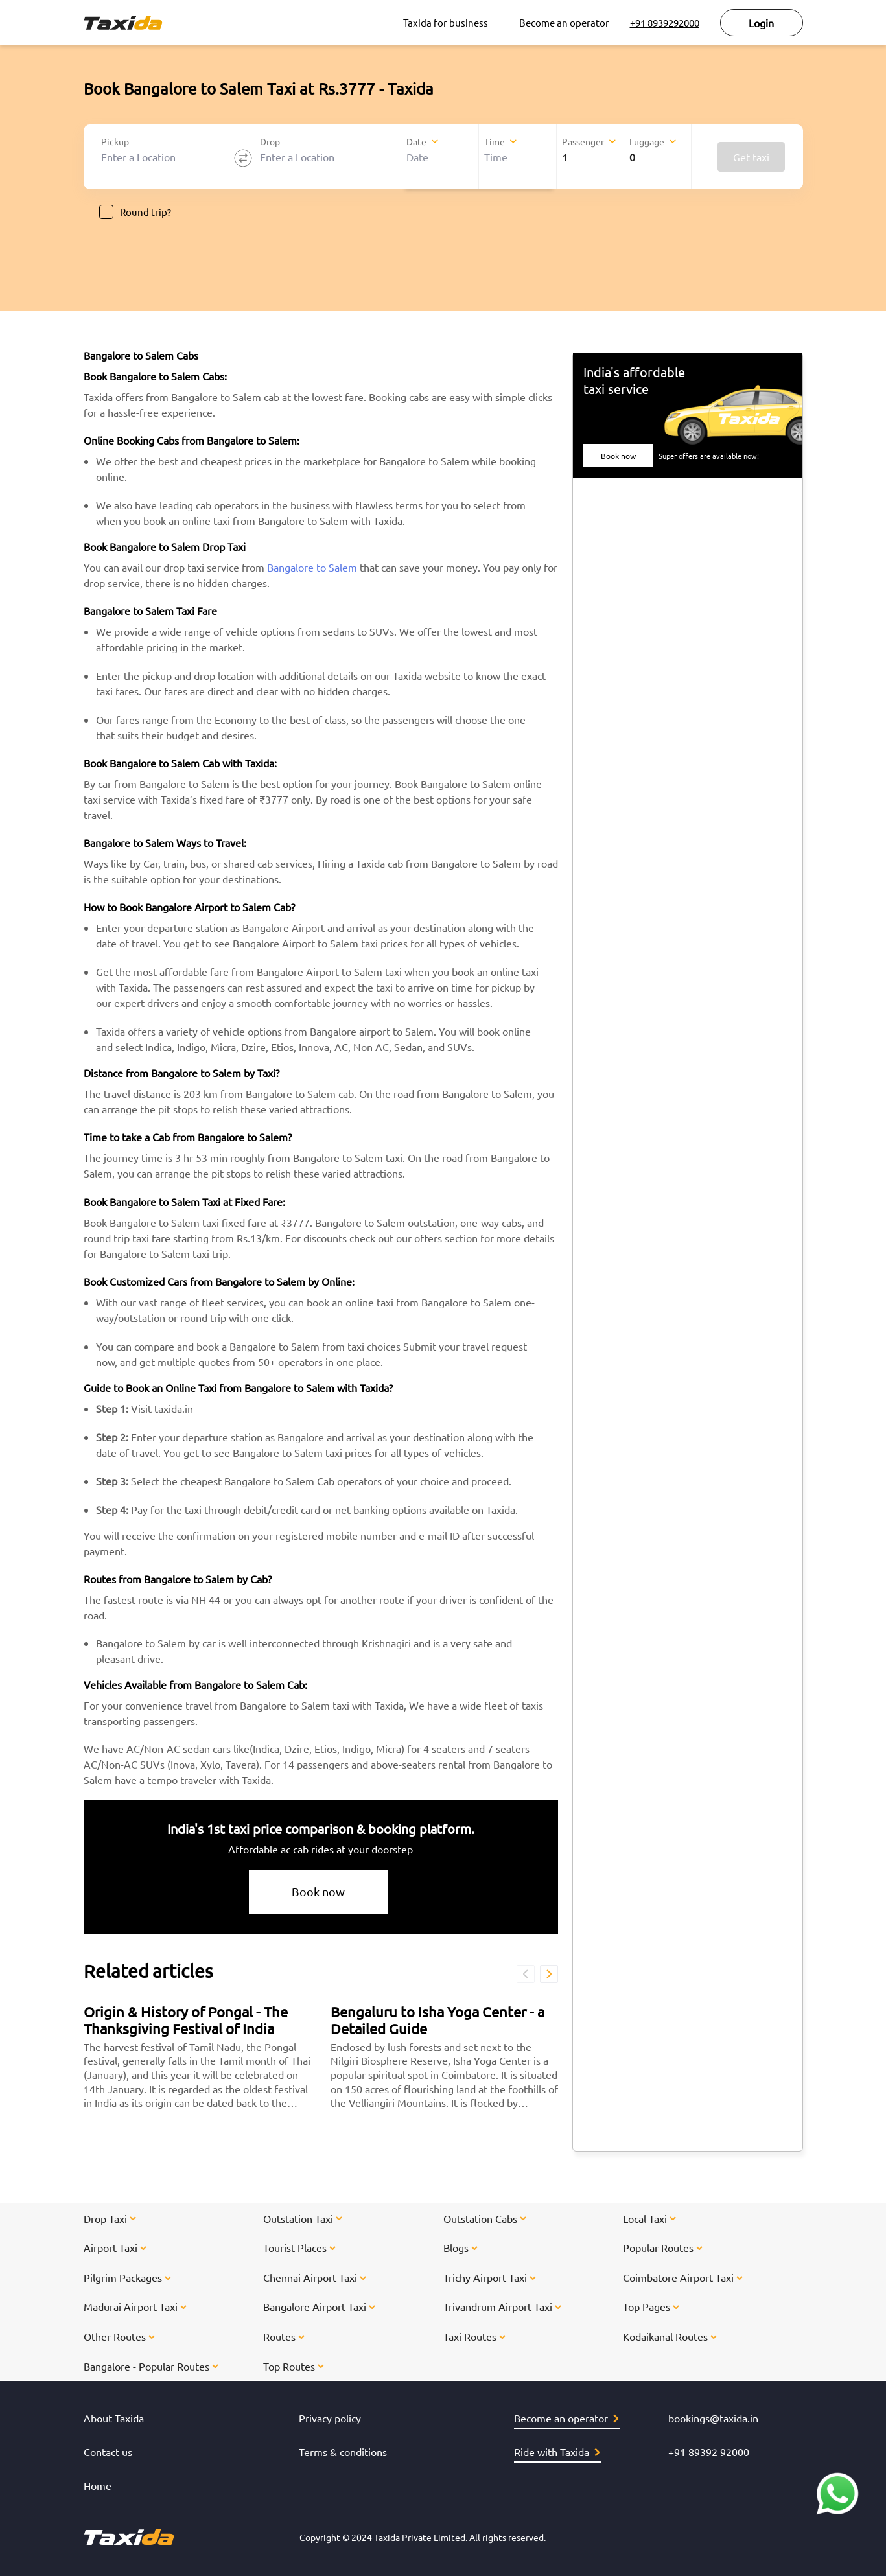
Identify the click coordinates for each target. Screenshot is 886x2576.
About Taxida (114, 2417)
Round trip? (135, 212)
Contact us (108, 2451)
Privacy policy (330, 2417)
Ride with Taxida (557, 2451)
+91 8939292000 (664, 22)
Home (97, 2485)
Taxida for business (445, 22)
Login (761, 22)
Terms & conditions (343, 2451)
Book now (318, 1891)
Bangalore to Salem (312, 567)
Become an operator (564, 22)
